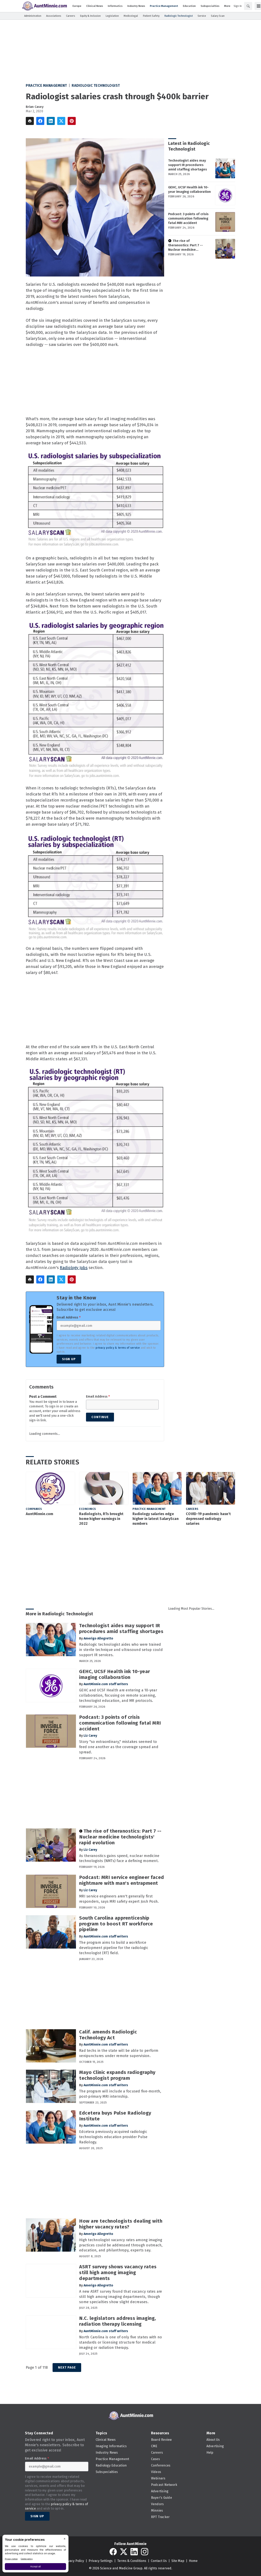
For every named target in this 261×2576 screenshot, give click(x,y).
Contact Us (159, 2561)
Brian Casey (35, 107)
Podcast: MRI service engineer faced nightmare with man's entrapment (121, 1880)
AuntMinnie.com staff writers (106, 1684)
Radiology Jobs (74, 1267)
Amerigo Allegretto (98, 1638)
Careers (192, 1509)
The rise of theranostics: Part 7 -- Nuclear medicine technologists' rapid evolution (185, 245)
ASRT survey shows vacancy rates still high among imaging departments (118, 2272)
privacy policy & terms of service (117, 1347)
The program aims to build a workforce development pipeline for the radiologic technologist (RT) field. (113, 1947)
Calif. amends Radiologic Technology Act (108, 2035)
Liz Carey (90, 1735)
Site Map (177, 2561)
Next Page (67, 2367)
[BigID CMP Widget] (35, 2554)
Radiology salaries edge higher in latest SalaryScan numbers (156, 1519)
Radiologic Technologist (96, 85)
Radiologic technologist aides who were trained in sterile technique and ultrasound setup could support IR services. (121, 1649)
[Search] (248, 6)
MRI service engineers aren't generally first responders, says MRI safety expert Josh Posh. (119, 1899)
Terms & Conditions (131, 2561)
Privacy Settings (101, 2561)
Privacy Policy (74, 2561)
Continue (100, 1417)
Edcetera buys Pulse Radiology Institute (115, 2116)
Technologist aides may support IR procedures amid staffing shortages (187, 164)
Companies (34, 1509)
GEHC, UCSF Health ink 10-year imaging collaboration (189, 189)
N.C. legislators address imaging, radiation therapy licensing (117, 2321)
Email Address (69, 1317)
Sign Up (69, 1359)
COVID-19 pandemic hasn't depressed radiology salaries (208, 1519)
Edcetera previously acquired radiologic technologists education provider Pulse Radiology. (113, 2136)
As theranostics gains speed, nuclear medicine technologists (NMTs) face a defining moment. (119, 1858)
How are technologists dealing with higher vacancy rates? (120, 2224)
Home (193, 2561)
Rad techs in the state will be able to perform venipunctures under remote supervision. (118, 2053)
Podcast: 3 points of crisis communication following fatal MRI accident (188, 218)
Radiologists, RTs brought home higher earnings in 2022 (101, 1519)
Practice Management (46, 85)
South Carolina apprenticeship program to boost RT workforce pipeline (116, 1923)
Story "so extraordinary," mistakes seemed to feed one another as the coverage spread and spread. (118, 1746)
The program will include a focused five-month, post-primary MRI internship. (120, 2094)
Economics (87, 1509)
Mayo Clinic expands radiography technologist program (117, 2075)
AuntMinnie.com (39, 1514)
